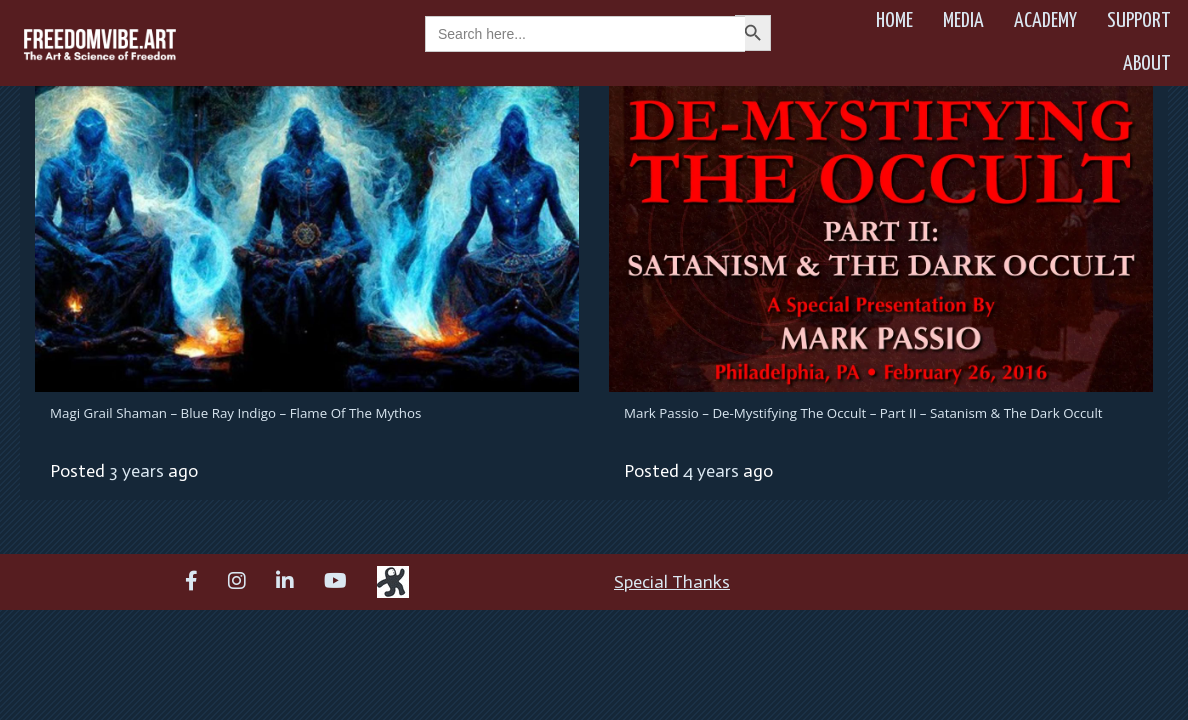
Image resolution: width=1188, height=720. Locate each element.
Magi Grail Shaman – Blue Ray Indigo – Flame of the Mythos (235, 413)
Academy (1045, 21)
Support (1139, 21)
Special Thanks (672, 582)
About (1147, 64)
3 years (136, 471)
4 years (711, 471)
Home (894, 21)
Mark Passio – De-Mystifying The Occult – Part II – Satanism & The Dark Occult (863, 413)
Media (963, 21)
